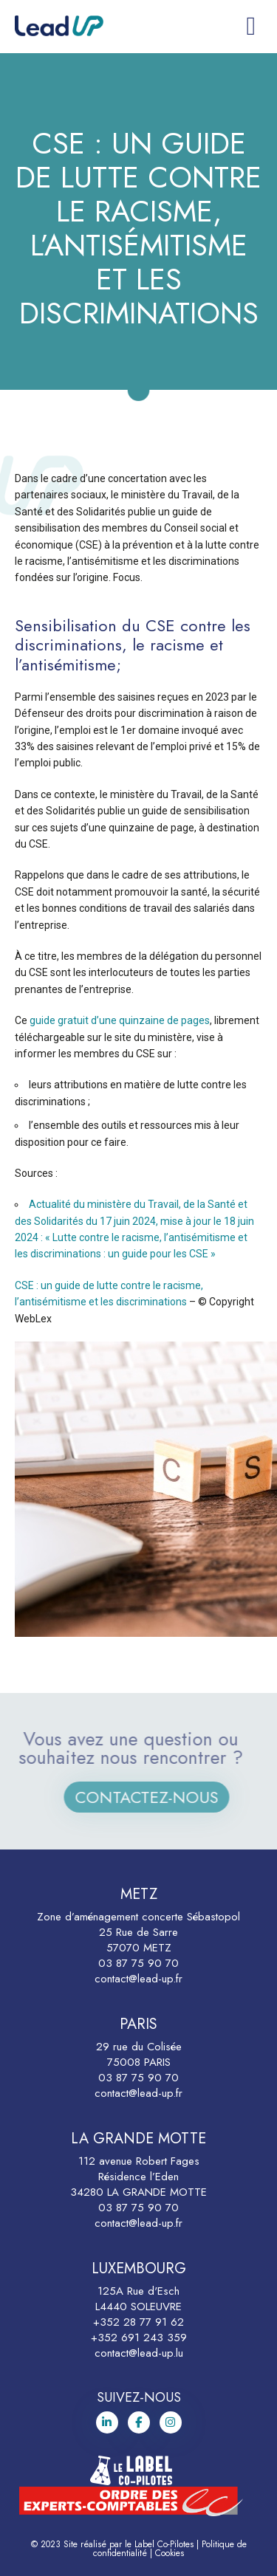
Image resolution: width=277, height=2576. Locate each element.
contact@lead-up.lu (139, 2353)
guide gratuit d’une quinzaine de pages (120, 1020)
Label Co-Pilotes (164, 2544)
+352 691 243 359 (139, 2337)
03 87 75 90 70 (138, 1963)
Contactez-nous (160, 1797)
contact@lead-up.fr (138, 1979)
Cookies (169, 2553)
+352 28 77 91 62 (138, 2322)
